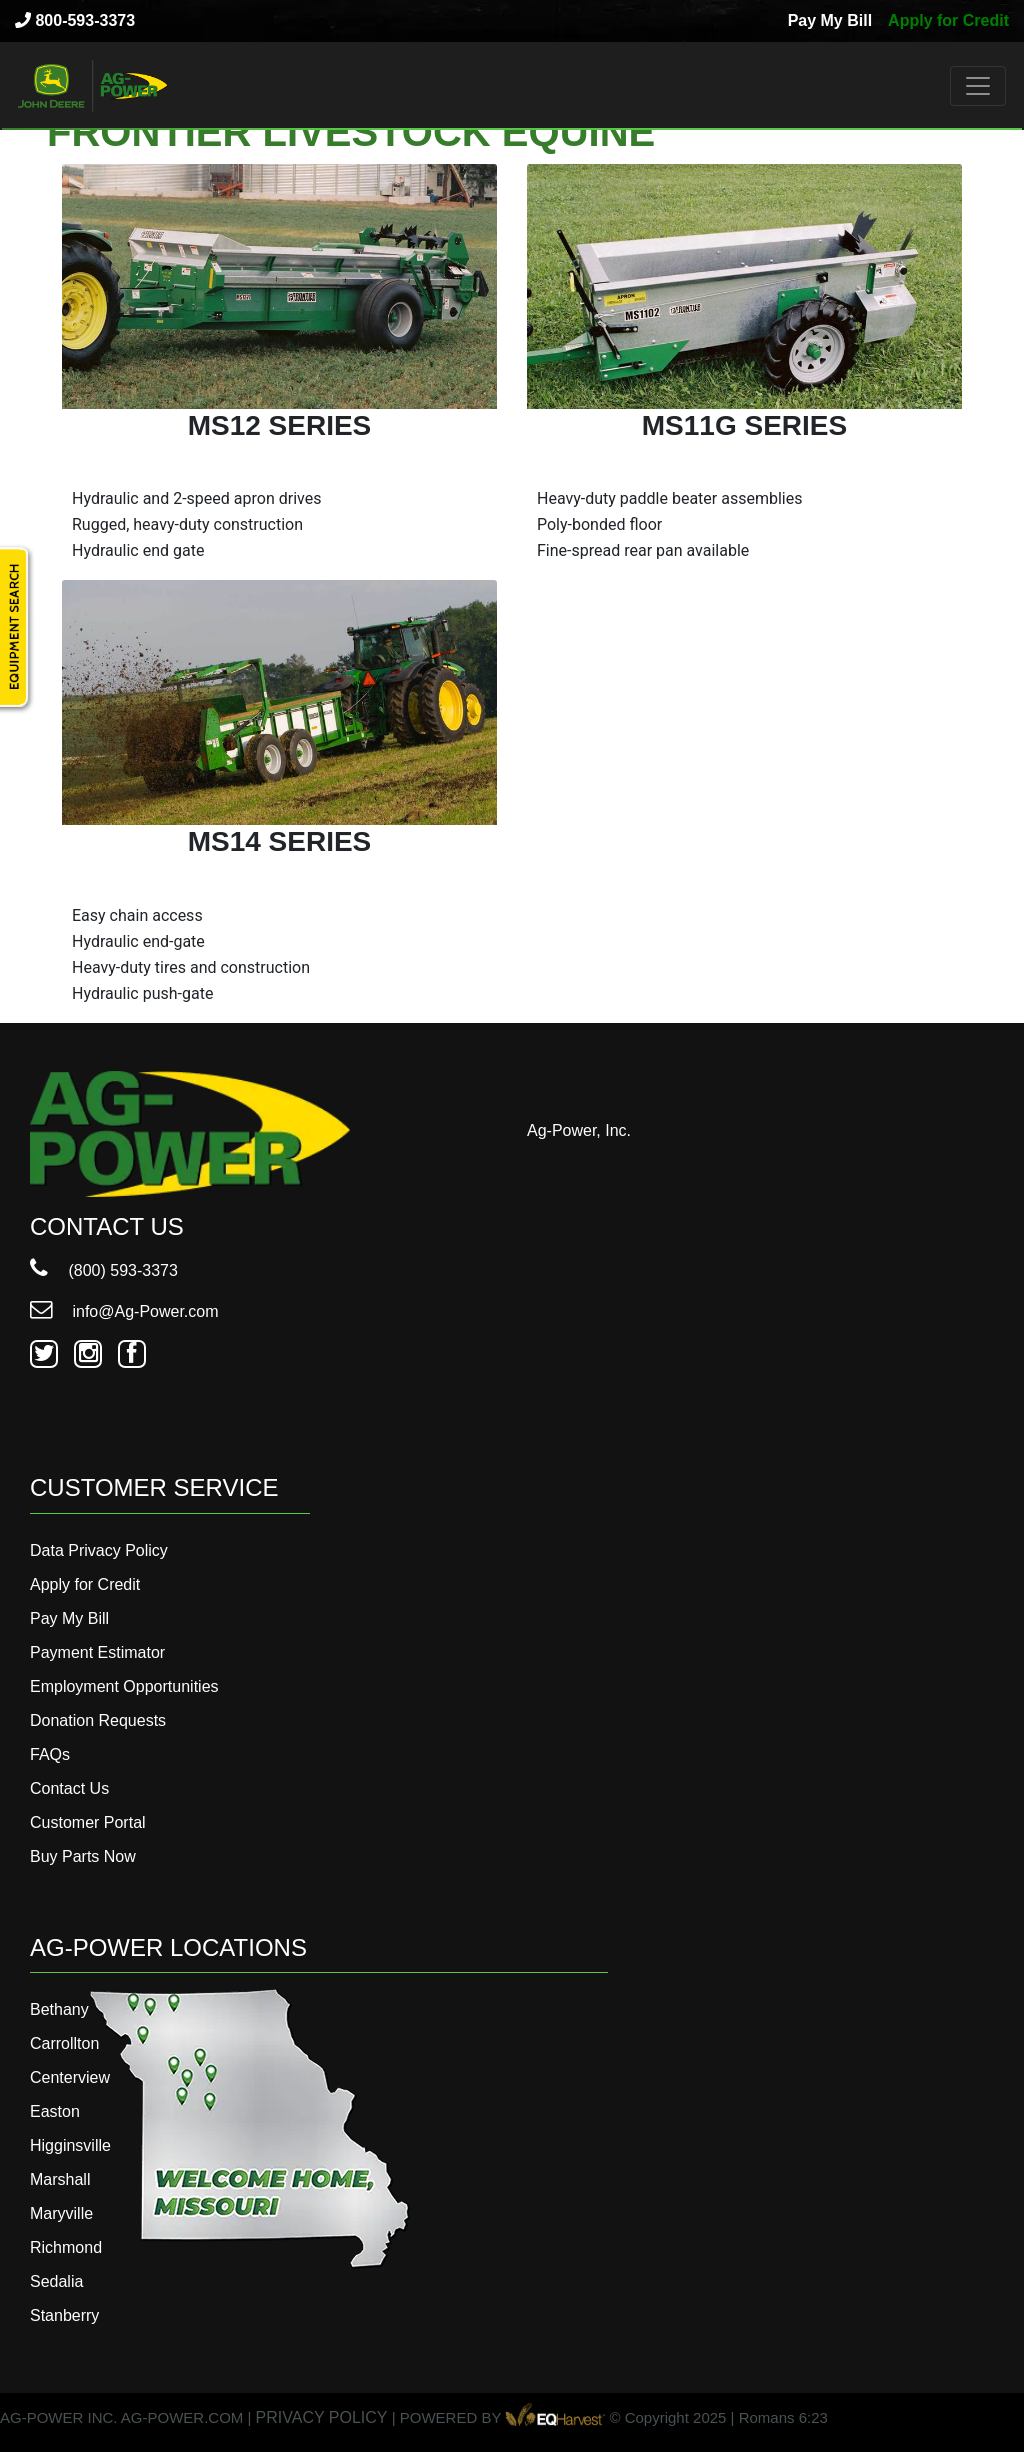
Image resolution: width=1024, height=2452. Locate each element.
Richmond (66, 2247)
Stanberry (64, 2315)
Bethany (59, 2009)
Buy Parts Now (83, 1856)
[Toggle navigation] (978, 86)
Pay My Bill (830, 20)
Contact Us (69, 1788)
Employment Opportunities (124, 1686)
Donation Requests (98, 1720)
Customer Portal (88, 1822)
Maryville (61, 2213)
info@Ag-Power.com (124, 1311)
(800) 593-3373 (104, 1270)
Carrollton (64, 2043)
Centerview (70, 2077)
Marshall (60, 2179)
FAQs (50, 1754)
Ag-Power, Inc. (579, 1130)
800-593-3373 (75, 20)
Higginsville (70, 2145)
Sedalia (56, 2281)
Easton (55, 2111)
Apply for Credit (948, 20)
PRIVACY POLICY (322, 2417)
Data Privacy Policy (99, 1550)
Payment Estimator (97, 1652)
